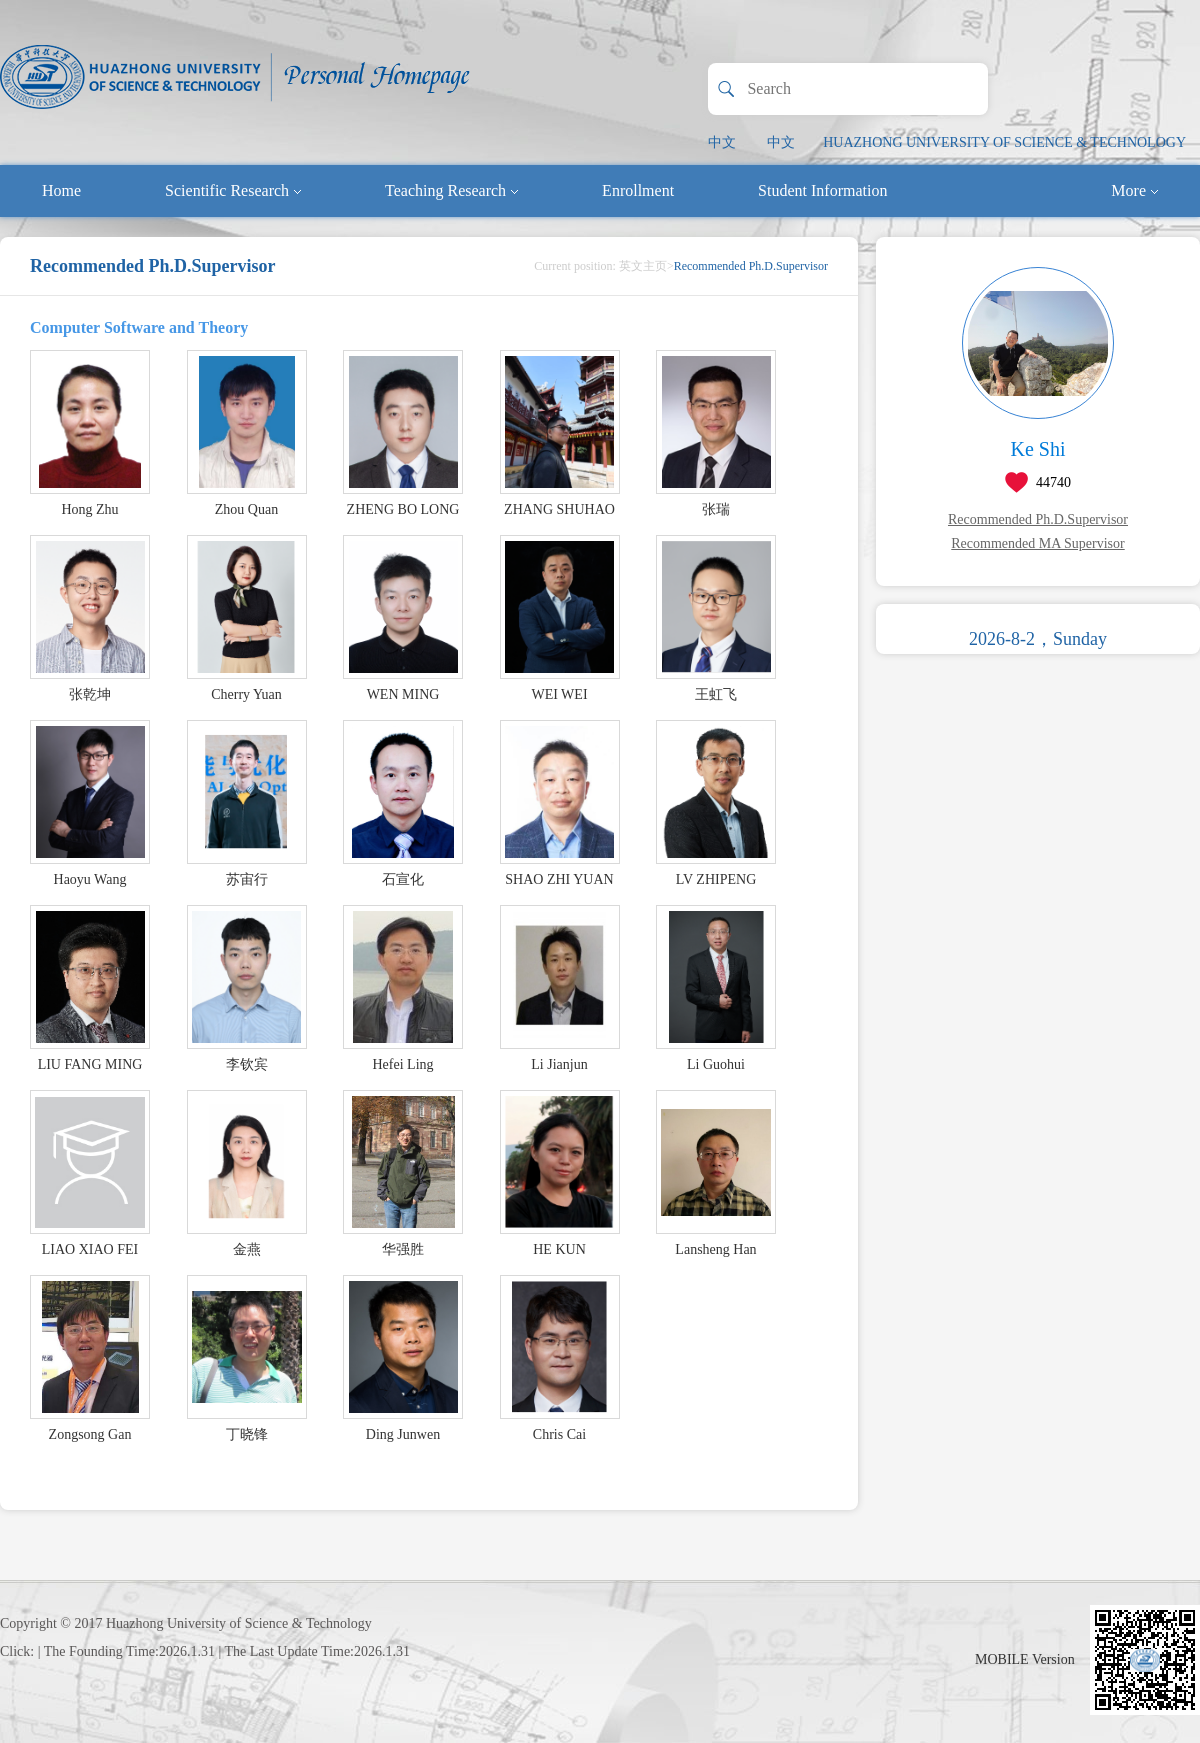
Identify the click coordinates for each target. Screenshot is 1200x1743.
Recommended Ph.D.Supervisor (1038, 519)
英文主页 (643, 266)
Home (61, 190)
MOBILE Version (1025, 1659)
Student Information (822, 190)
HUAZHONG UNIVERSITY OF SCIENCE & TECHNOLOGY (1004, 142)
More (1134, 190)
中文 (722, 142)
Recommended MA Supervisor (1037, 543)
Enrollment (638, 190)
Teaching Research (451, 190)
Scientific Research (233, 190)
